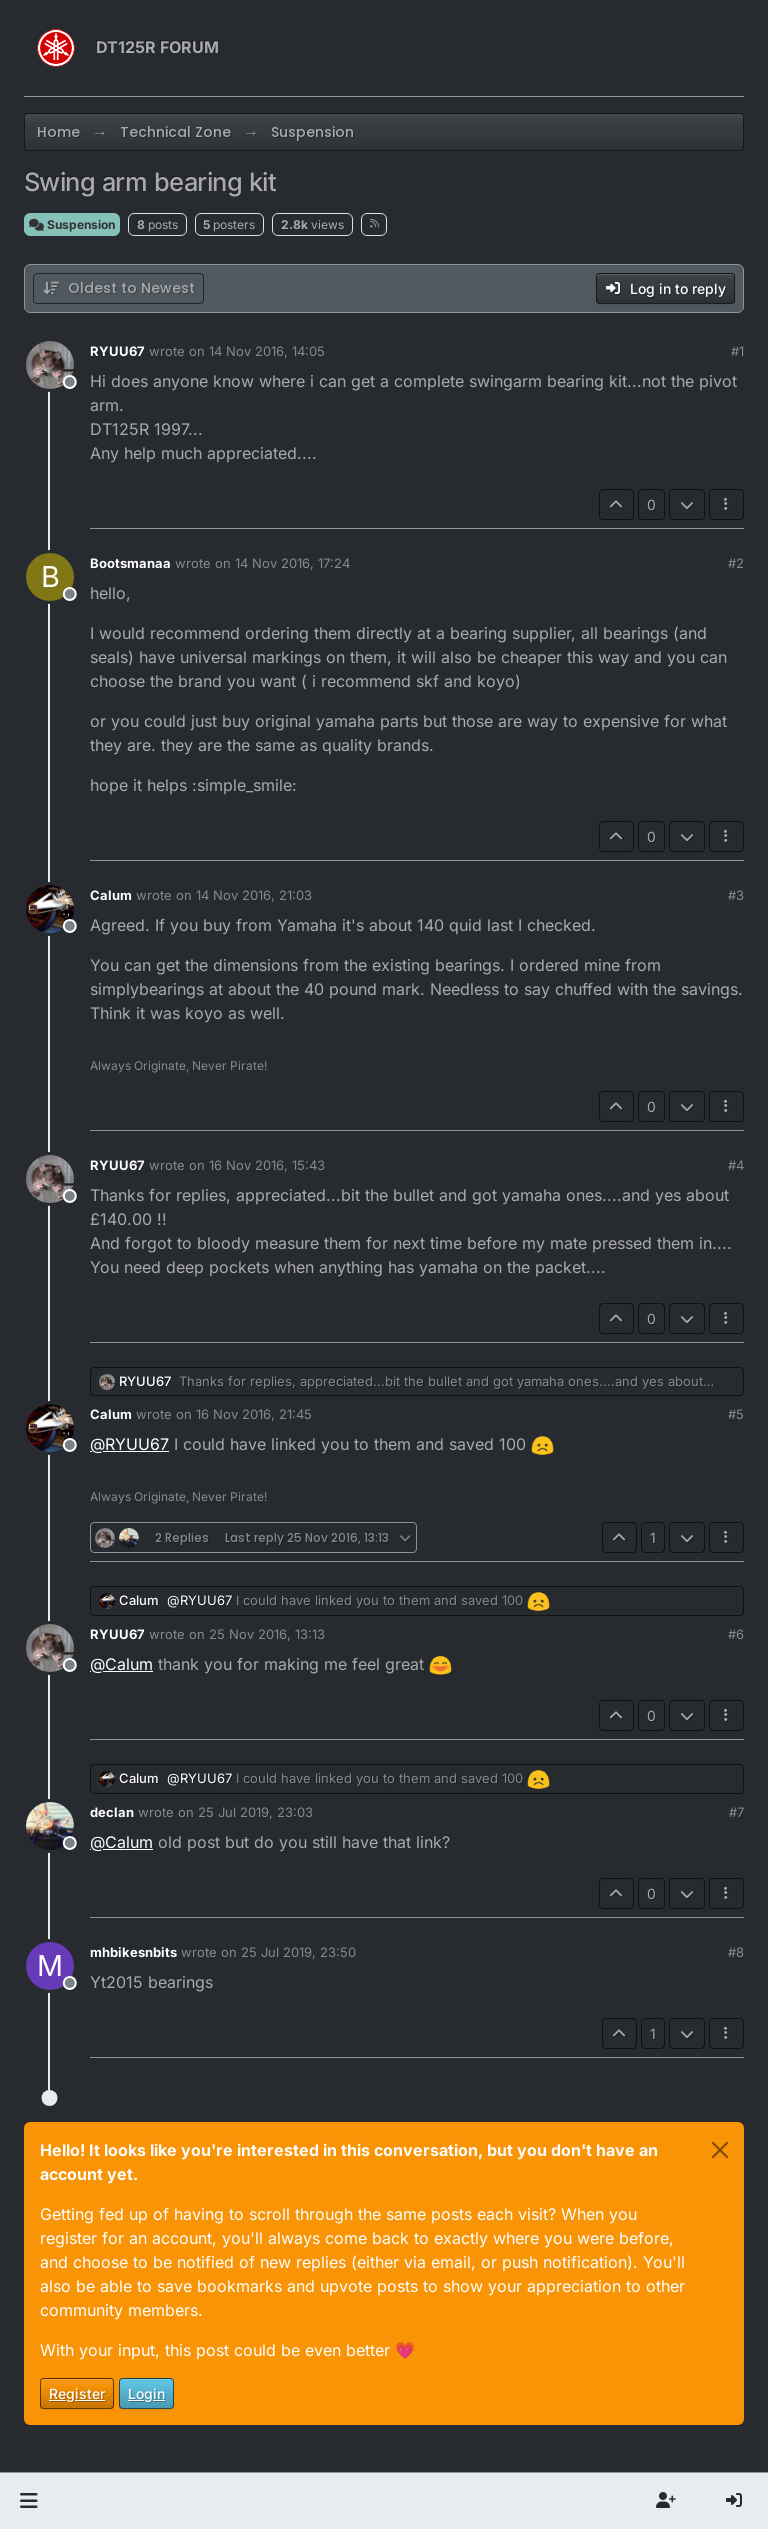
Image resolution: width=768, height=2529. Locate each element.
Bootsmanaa (130, 563)
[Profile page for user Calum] (50, 909)
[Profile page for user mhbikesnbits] (50, 1966)
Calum (111, 895)
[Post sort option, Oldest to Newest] (118, 288)
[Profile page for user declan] (50, 1826)
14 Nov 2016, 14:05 (267, 351)
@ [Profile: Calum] (121, 1664)
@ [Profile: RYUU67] (129, 1444)
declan (112, 1812)
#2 (736, 563)
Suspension (72, 224)
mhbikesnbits (133, 1952)
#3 (736, 895)
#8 (736, 1952)
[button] (28, 2501)
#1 (737, 351)
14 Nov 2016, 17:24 (292, 563)
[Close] (720, 2150)
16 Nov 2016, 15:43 (267, 1165)
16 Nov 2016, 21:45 (254, 1414)
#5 (736, 1414)
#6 (736, 1634)
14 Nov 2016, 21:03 (254, 895)
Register (77, 2393)
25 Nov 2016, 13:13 (267, 1634)
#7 (736, 1812)
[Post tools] (727, 504)
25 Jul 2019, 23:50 (298, 1952)
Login (146, 2393)
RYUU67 (117, 351)
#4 (736, 1165)
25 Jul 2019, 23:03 (255, 1812)
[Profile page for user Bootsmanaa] (50, 577)
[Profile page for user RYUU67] (50, 365)
